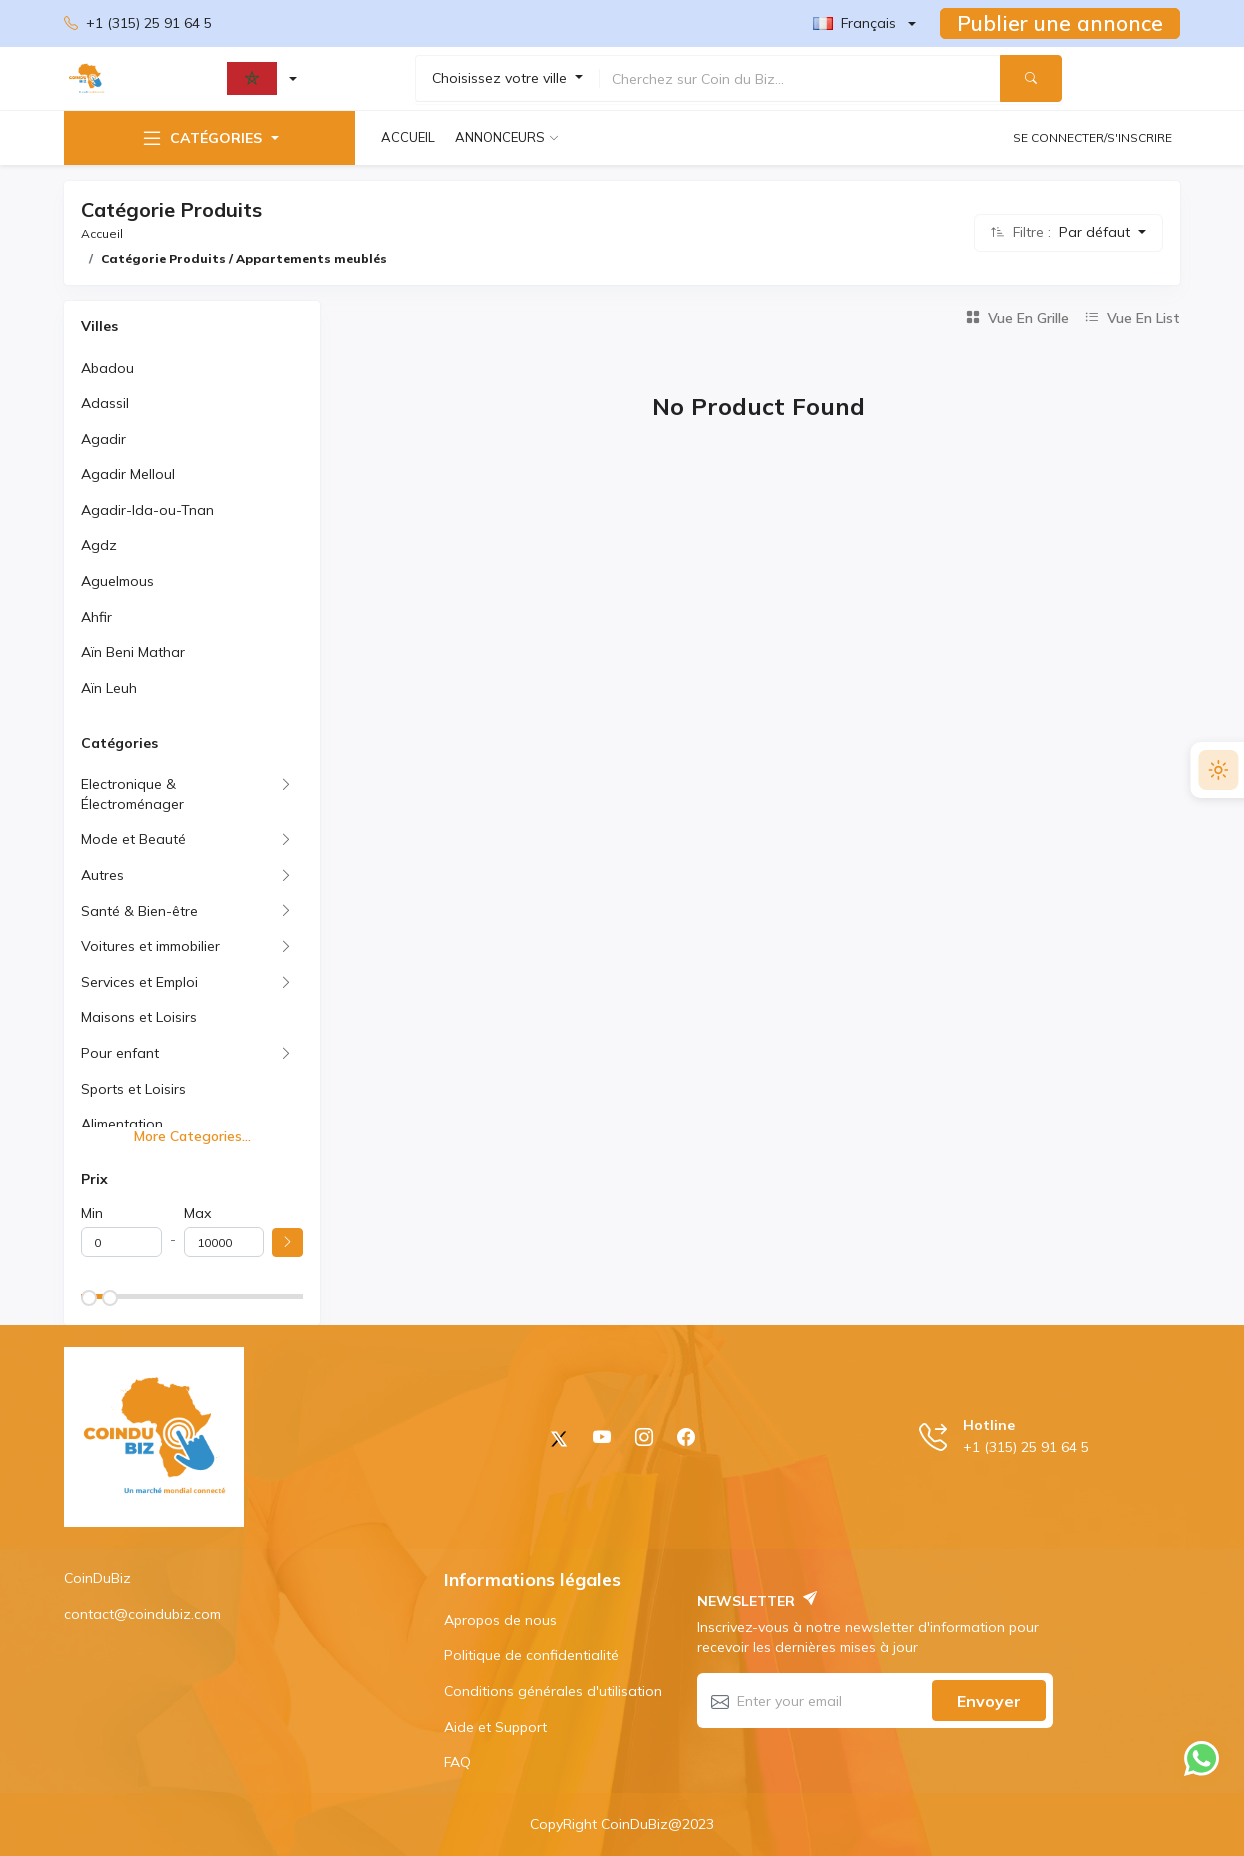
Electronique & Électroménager (132, 794)
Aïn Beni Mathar (133, 652)
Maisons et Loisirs (139, 1017)
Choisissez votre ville (501, 78)
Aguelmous (117, 581)
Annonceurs (500, 137)
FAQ (457, 1762)
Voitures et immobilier (150, 946)
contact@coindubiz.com (142, 1614)
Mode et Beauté (133, 839)
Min (92, 1213)
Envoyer (989, 1701)
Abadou (107, 368)
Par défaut (1096, 232)
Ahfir (96, 617)
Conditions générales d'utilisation (553, 1691)
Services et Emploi (139, 982)
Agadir (103, 439)
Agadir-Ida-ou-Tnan (147, 510)
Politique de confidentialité (531, 1655)
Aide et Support (495, 1727)
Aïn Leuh (109, 688)
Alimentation (122, 1124)
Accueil (408, 137)
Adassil (105, 403)
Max (197, 1213)
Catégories (201, 138)
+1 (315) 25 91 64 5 (138, 24)
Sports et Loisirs (133, 1089)
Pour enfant (120, 1053)
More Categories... (192, 1136)
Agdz (99, 545)
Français (854, 23)
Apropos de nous (500, 1620)
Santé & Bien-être (139, 911)
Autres (102, 875)
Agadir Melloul (128, 474)
